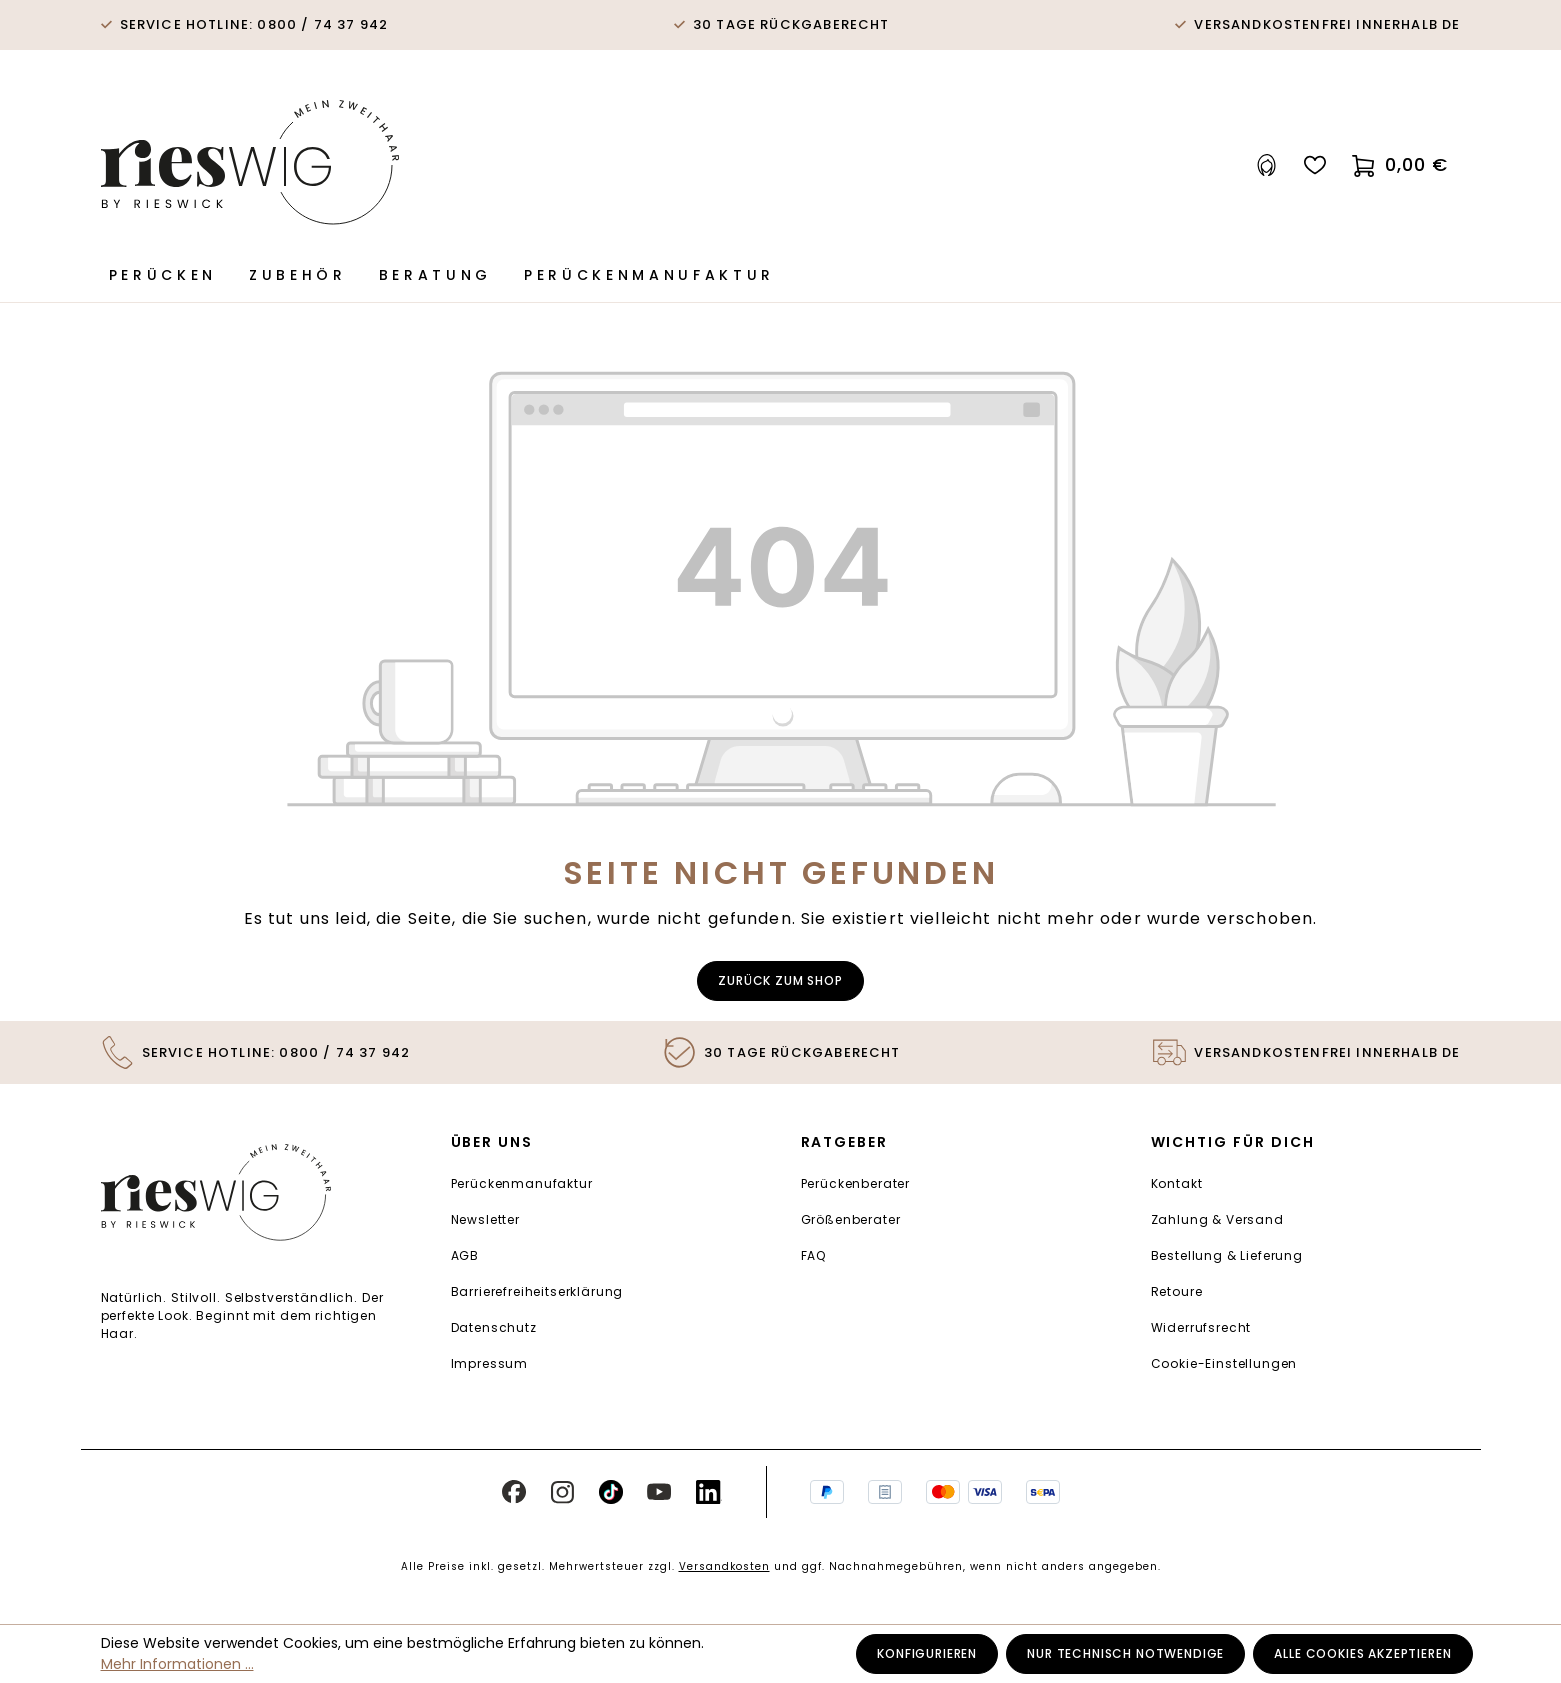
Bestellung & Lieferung (1227, 1255)
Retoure (1177, 1291)
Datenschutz (494, 1327)
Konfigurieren (927, 1653)
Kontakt (1177, 1183)
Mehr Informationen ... (177, 1664)
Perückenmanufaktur (522, 1183)
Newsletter (485, 1219)
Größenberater (851, 1219)
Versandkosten (724, 1566)
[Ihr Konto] (1267, 165)
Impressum (490, 1363)
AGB (465, 1255)
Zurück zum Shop (780, 980)
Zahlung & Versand (1217, 1219)
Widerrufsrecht (1201, 1327)
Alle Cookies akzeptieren (1362, 1653)
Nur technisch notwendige (1125, 1653)
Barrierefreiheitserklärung (537, 1291)
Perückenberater (856, 1183)
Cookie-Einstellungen (1224, 1363)
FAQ (814, 1255)
